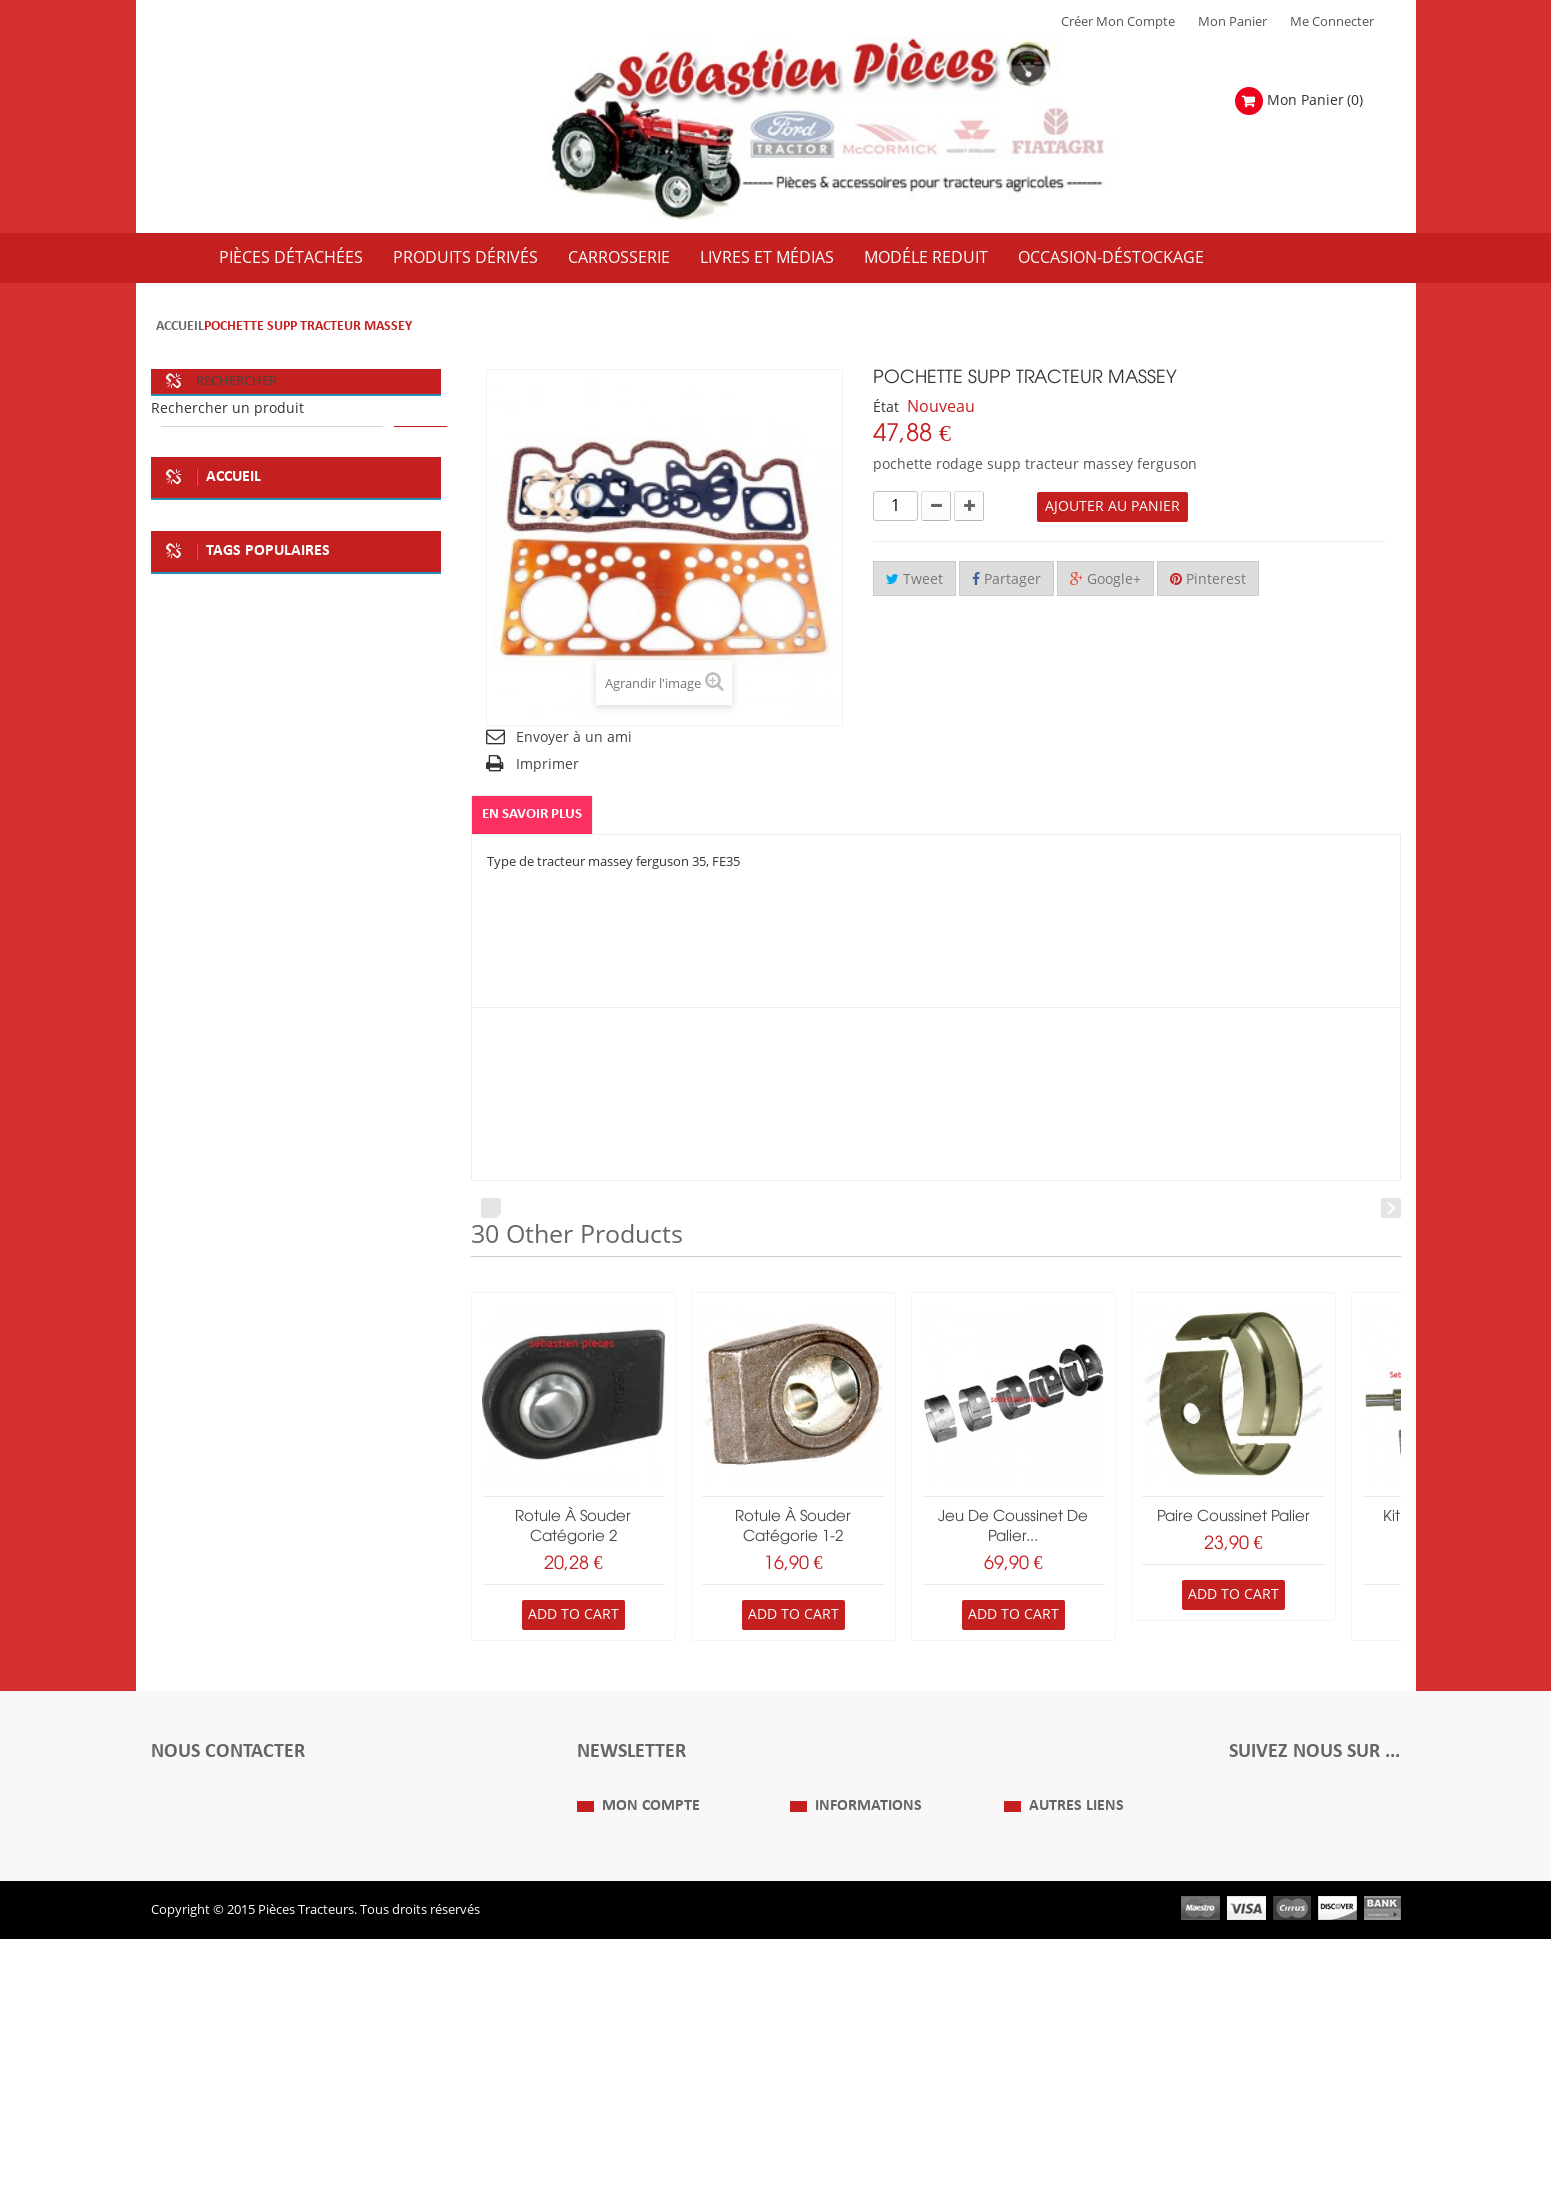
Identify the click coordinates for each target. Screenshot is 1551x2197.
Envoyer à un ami (574, 737)
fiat (176, 997)
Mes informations (629, 2026)
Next (1391, 1208)
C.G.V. (807, 1996)
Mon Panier (1232, 22)
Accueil (180, 326)
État (886, 407)
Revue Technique (1055, 1996)
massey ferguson (302, 1157)
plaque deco (352, 997)
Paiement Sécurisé (844, 2056)
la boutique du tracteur (236, 1117)
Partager (1006, 579)
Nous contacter (1050, 2026)
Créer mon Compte (1118, 22)
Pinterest (1208, 579)
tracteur (371, 1117)
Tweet (914, 579)
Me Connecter (1332, 22)
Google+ (1105, 579)
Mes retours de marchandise (662, 1966)
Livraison (817, 2026)
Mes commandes (628, 1936)
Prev (491, 1208)
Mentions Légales (842, 1966)
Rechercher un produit (227, 408)
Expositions (1038, 1966)
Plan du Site (1039, 1936)
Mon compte (651, 1896)
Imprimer (547, 764)
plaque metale (320, 1037)
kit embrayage (209, 1077)
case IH (188, 1157)
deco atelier (201, 1037)
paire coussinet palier (1233, 1517)
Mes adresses (617, 1996)
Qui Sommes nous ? (849, 1936)
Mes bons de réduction (645, 2056)
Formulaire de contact (236, 1850)
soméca (251, 997)
